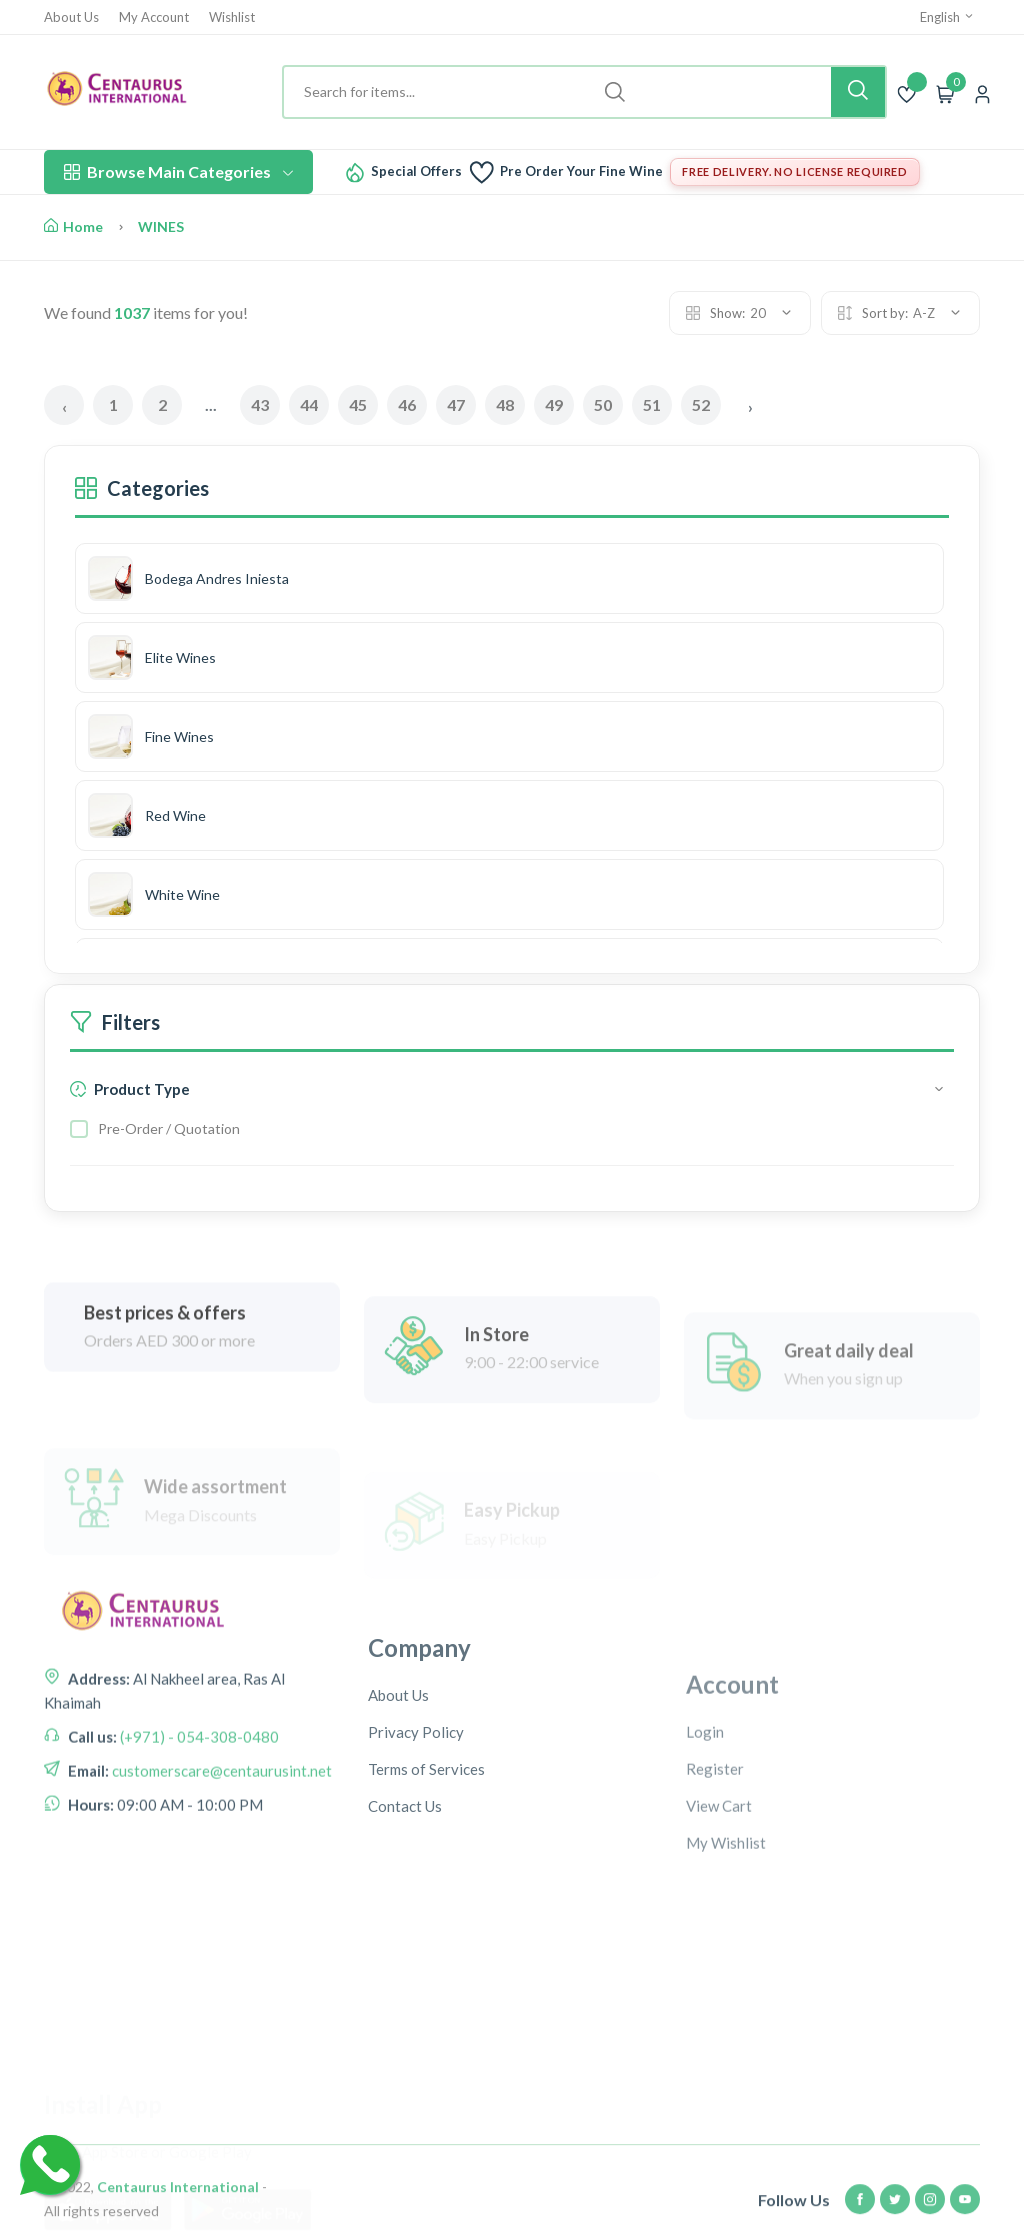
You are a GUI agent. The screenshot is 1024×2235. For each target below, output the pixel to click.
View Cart (719, 1928)
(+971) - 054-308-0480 (198, 1817)
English (947, 17)
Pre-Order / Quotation (169, 1128)
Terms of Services (426, 1883)
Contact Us (405, 1920)
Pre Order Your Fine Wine (581, 171)
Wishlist (232, 17)
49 (554, 404)
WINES (161, 226)
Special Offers (416, 171)
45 (358, 404)
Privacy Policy (416, 1846)
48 (505, 404)
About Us (71, 17)
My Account (154, 17)
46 (407, 404)
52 (701, 404)
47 (456, 404)
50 (603, 404)
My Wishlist (726, 1965)
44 (309, 404)
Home (73, 226)
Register (715, 1891)
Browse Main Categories (178, 171)
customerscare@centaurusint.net (220, 1851)
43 (260, 404)
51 (652, 404)
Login (705, 1854)
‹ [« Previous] (64, 406)
